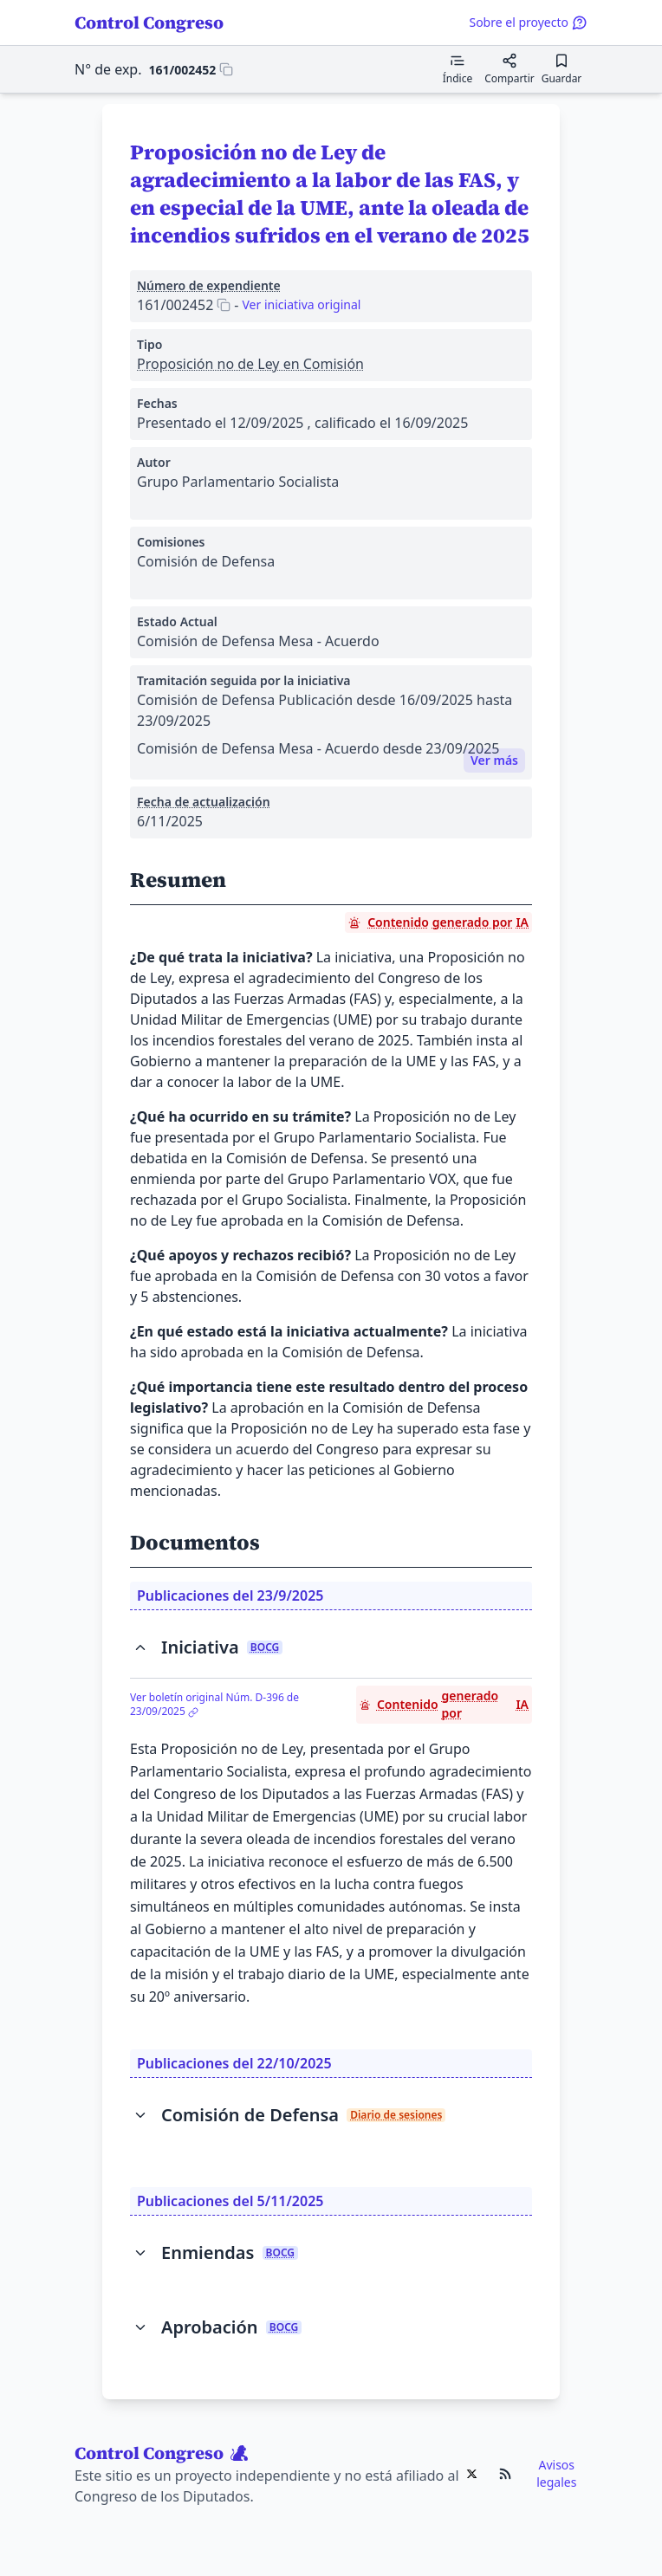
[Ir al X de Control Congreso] (471, 2474)
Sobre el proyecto (528, 22)
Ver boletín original (214, 1704)
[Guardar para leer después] (561, 69)
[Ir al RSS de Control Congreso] (505, 2474)
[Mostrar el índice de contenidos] (458, 69)
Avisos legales (556, 2473)
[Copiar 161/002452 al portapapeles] (191, 69)
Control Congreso (149, 22)
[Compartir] (509, 69)
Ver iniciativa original (301, 304)
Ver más (494, 760)
